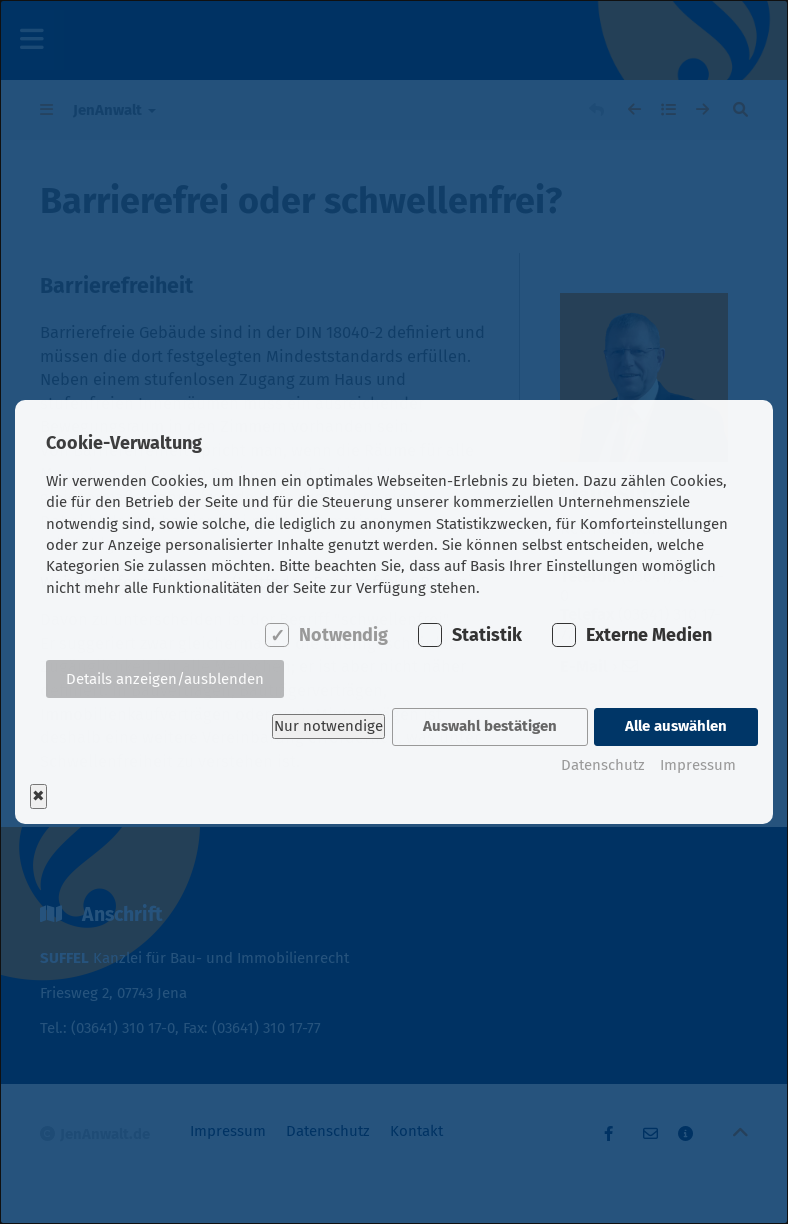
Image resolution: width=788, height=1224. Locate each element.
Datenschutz (603, 763)
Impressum (698, 763)
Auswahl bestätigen (489, 726)
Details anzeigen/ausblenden (165, 680)
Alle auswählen (676, 726)
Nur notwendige (326, 726)
